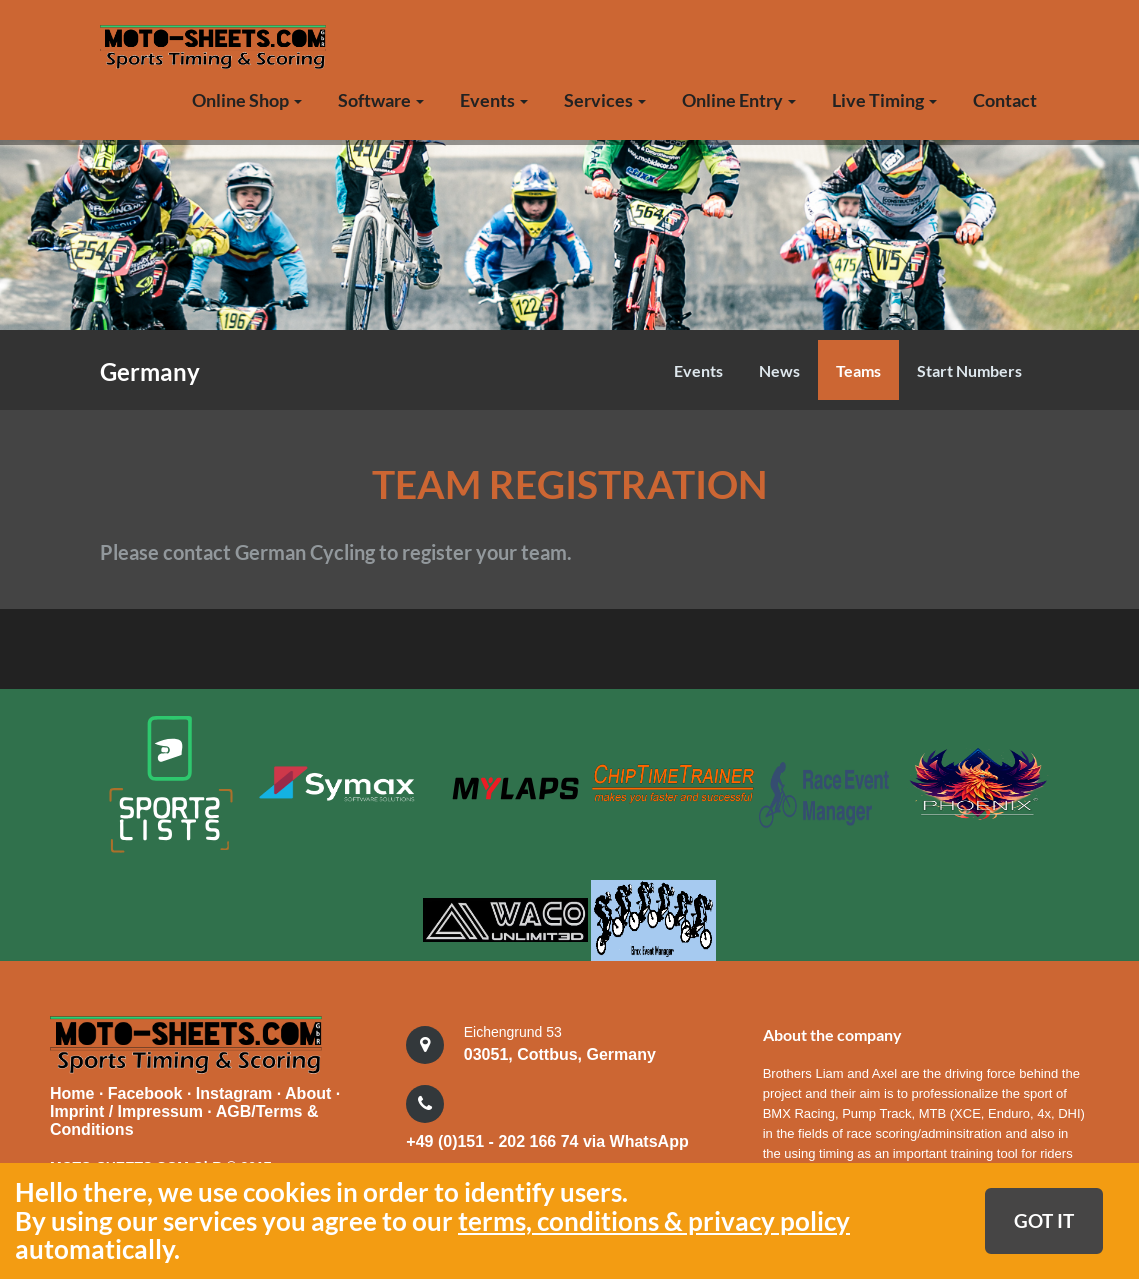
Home (72, 1091)
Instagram (236, 1091)
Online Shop (247, 100)
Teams (858, 370)
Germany (150, 371)
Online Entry (739, 100)
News (779, 370)
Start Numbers (969, 370)
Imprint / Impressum (126, 1109)
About (310, 1091)
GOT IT (1044, 1220)
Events (494, 100)
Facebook (147, 1091)
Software (381, 100)
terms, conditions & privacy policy (654, 1221)
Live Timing (884, 100)
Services (605, 100)
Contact (1005, 100)
